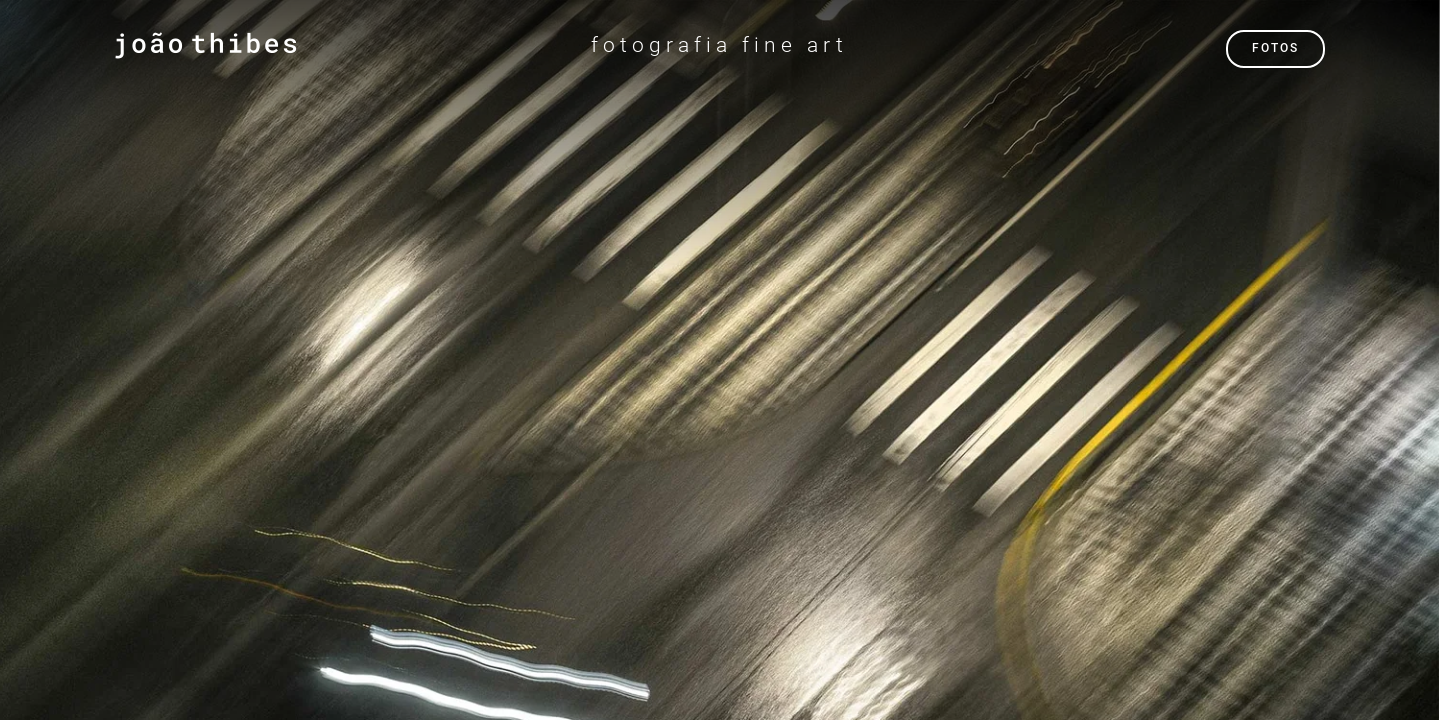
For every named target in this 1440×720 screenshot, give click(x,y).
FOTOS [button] (1275, 48)
